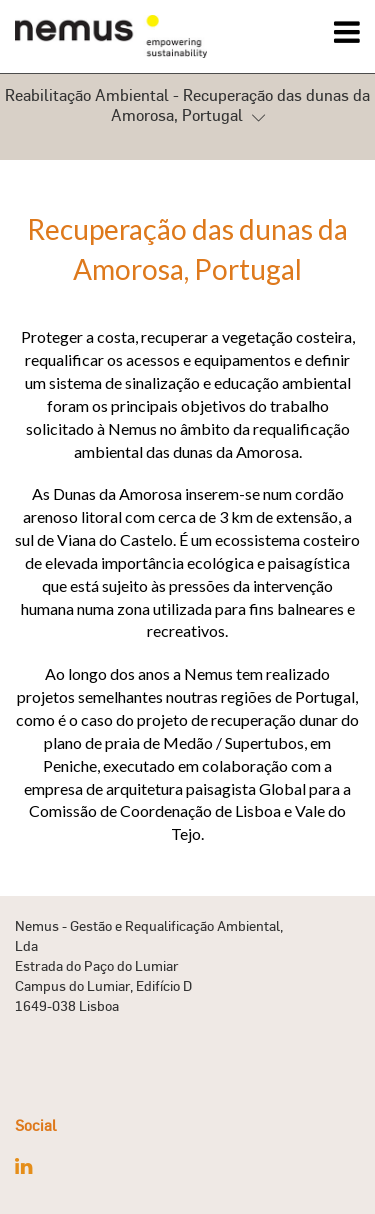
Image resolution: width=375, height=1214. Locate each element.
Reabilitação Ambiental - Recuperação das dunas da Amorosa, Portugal (187, 107)
